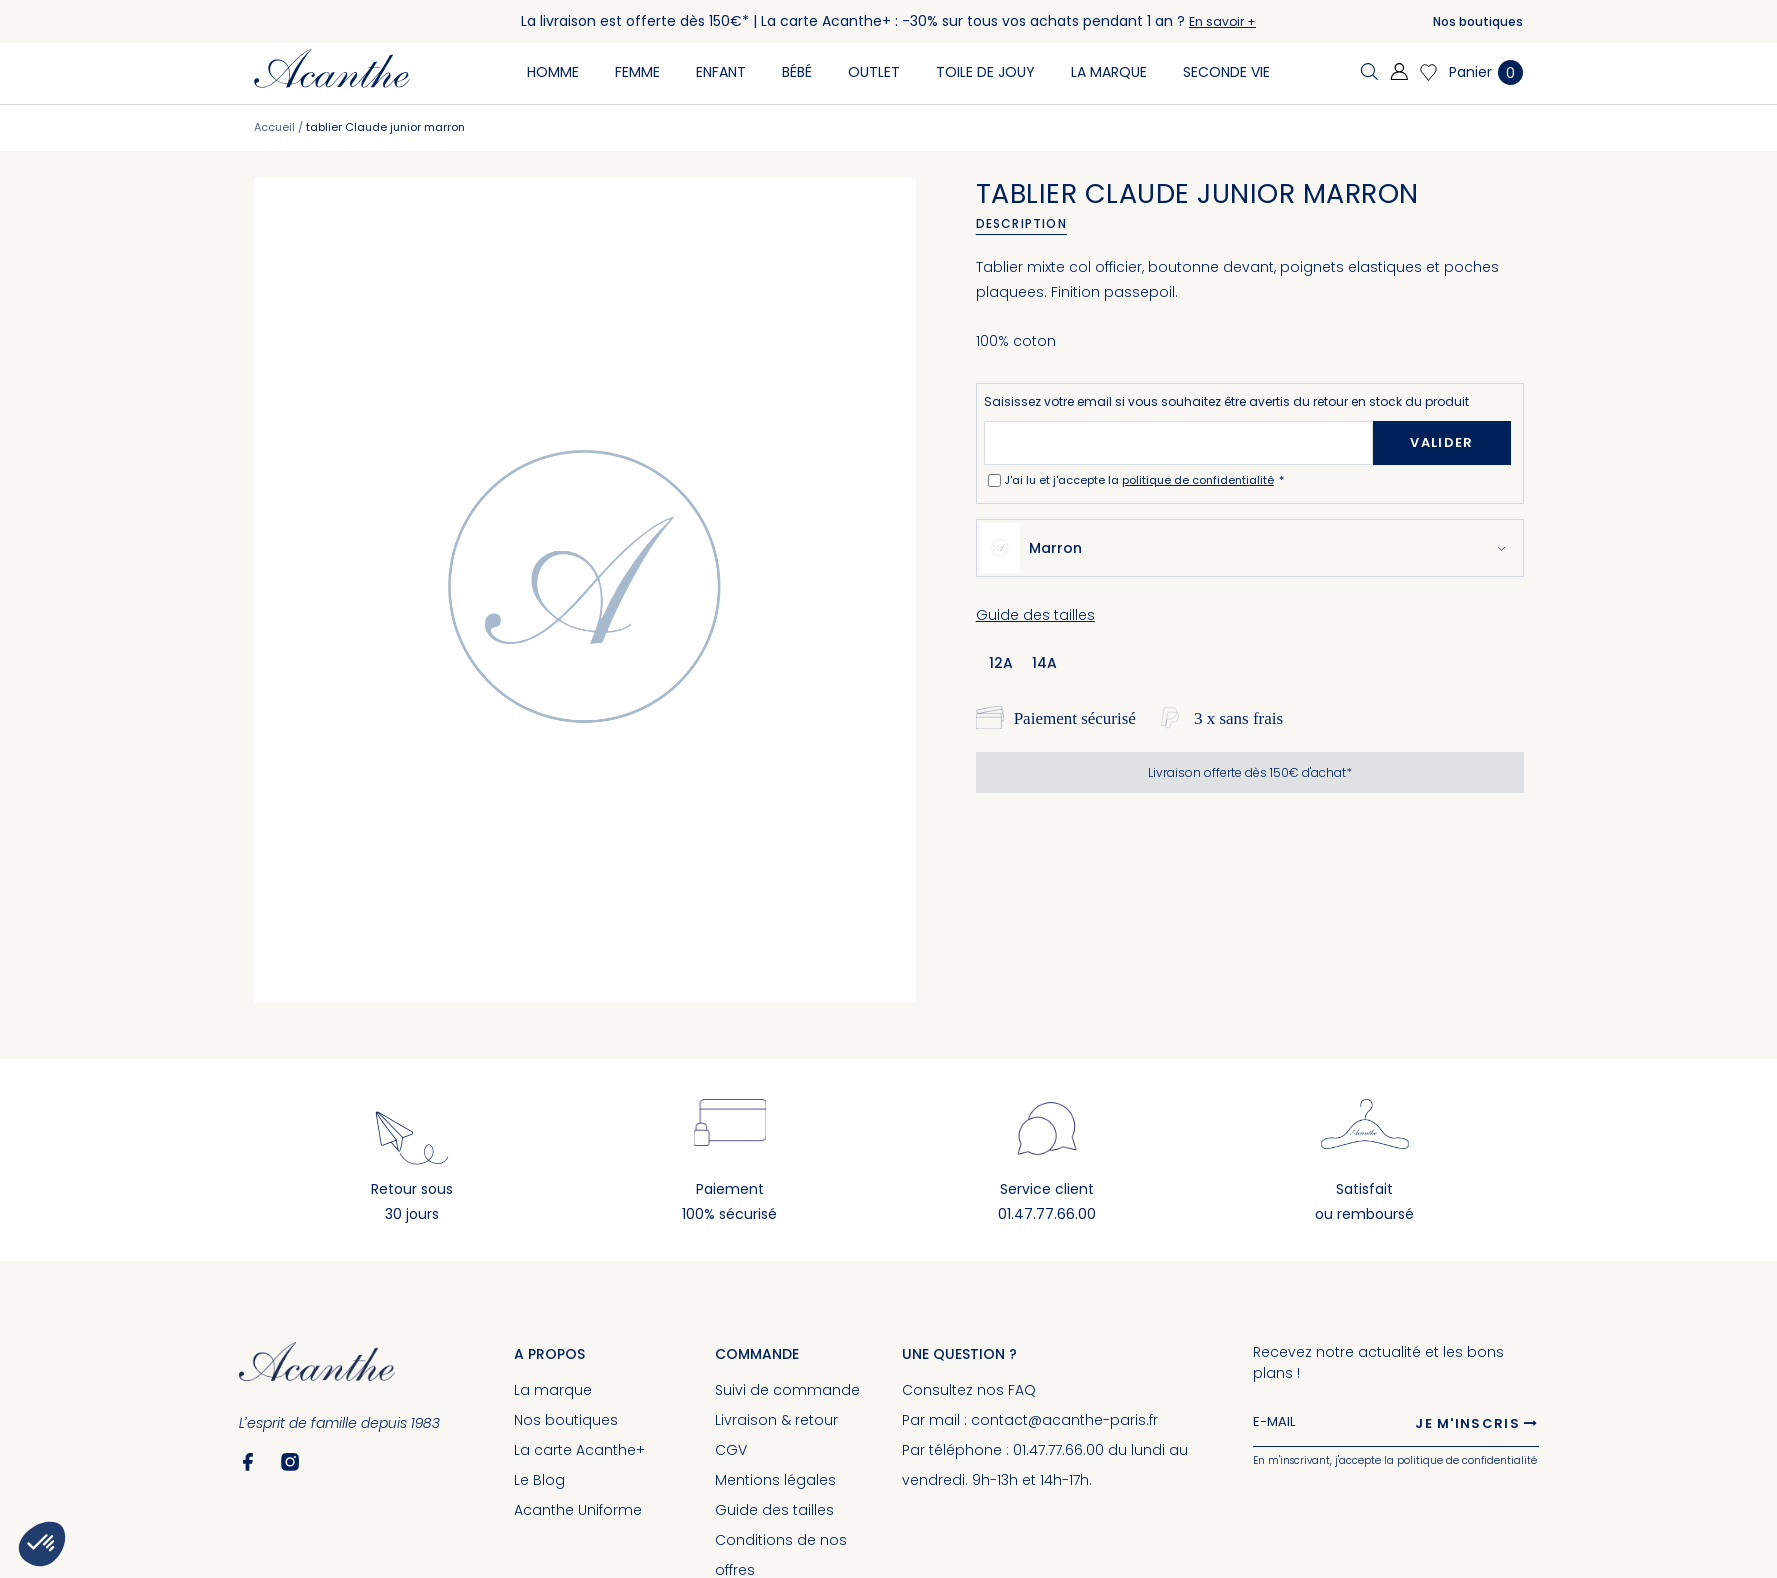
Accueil (274, 127)
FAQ (1022, 1390)
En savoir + (1222, 21)
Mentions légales (775, 1480)
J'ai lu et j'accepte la (1140, 480)
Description (1021, 223)
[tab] (1028, 224)
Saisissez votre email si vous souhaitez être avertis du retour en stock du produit (1226, 401)
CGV (731, 1450)
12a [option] (1001, 663)
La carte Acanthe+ (579, 1450)
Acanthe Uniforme (578, 1510)
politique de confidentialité (1198, 480)
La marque (553, 1390)
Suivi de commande (787, 1390)
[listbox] (1029, 662)
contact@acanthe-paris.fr (1064, 1420)
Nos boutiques (1478, 21)
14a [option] (1044, 663)
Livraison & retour (776, 1420)
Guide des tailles (1035, 615)
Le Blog (539, 1480)
